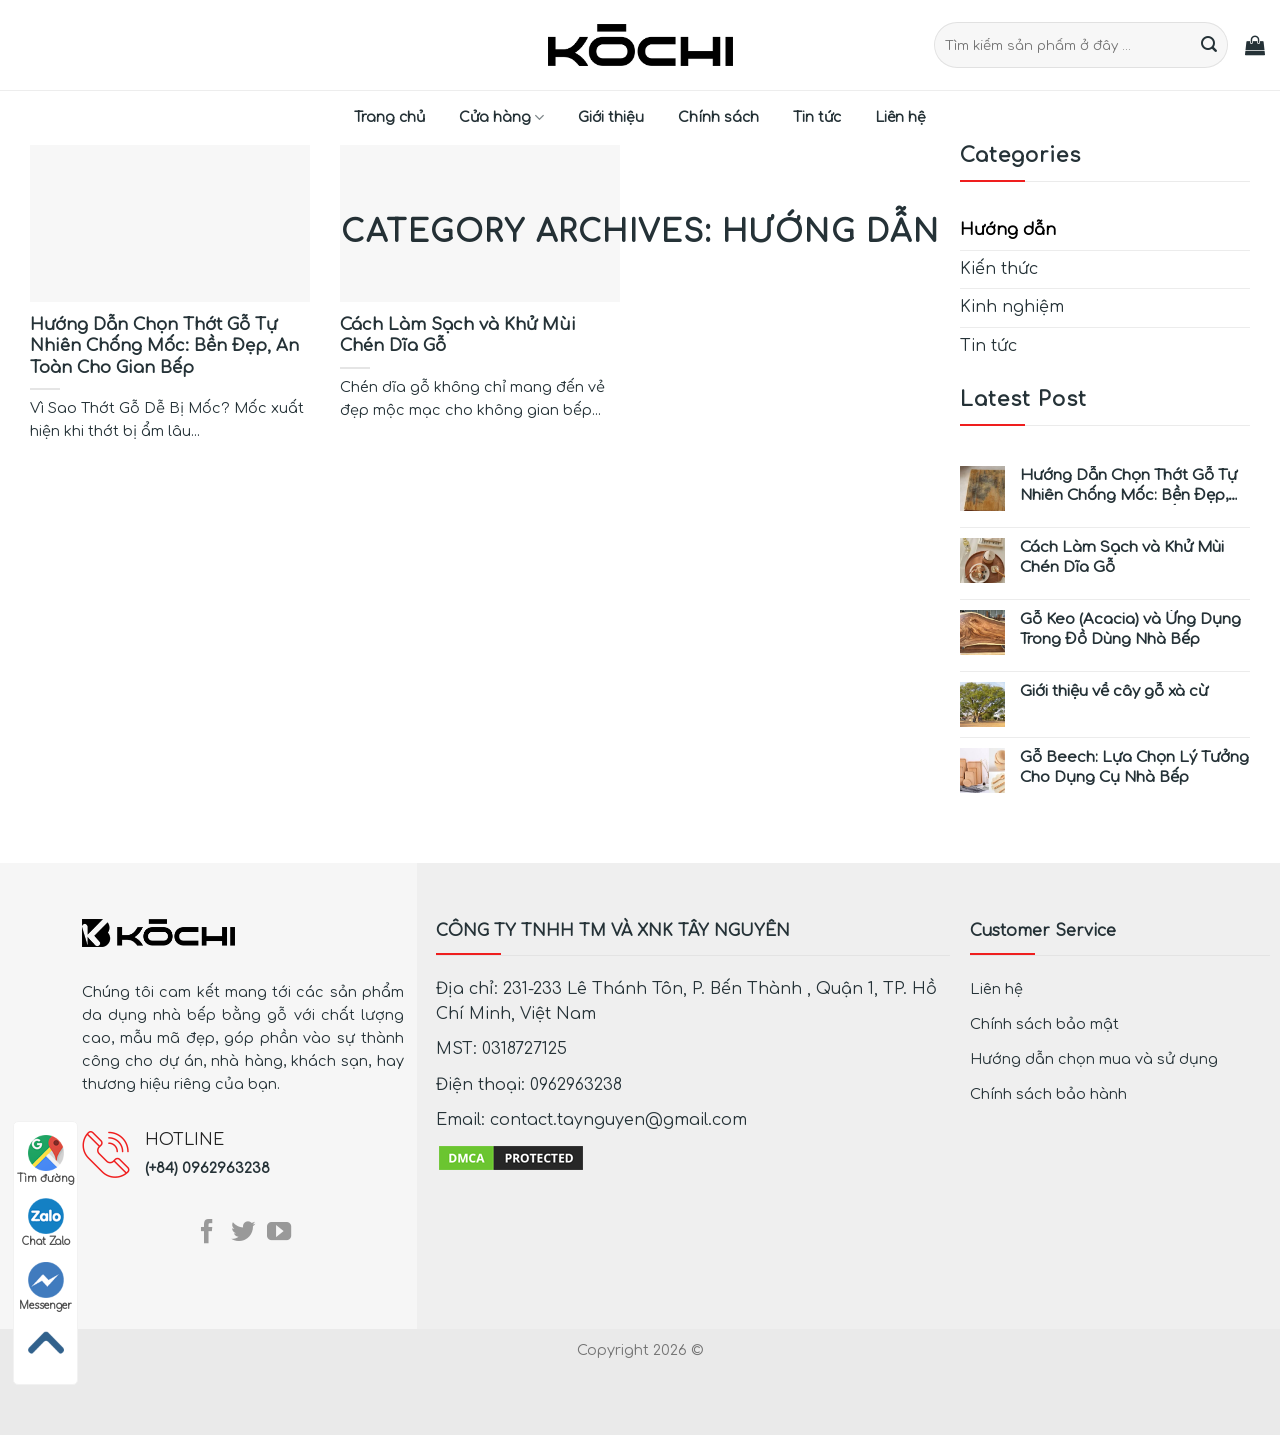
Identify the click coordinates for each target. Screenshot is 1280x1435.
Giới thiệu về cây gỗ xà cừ (1114, 691)
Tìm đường (45, 1159)
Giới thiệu (611, 117)
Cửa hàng (501, 117)
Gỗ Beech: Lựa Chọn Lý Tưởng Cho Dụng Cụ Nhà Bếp (1134, 767)
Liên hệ (900, 117)
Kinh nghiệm (1012, 307)
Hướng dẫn (1008, 230)
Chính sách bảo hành (1048, 1094)
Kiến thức (999, 269)
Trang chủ (389, 117)
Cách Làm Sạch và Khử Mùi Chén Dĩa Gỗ (1122, 557)
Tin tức (817, 117)
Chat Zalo (46, 1222)
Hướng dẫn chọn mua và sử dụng (1094, 1059)
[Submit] (1210, 45)
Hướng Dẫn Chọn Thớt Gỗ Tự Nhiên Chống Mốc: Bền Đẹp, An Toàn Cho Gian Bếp (1128, 486)
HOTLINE (184, 1140)
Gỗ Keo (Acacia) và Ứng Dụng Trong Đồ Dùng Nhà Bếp (1130, 629)
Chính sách (718, 117)
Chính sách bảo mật (1044, 1024)
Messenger (45, 1286)
